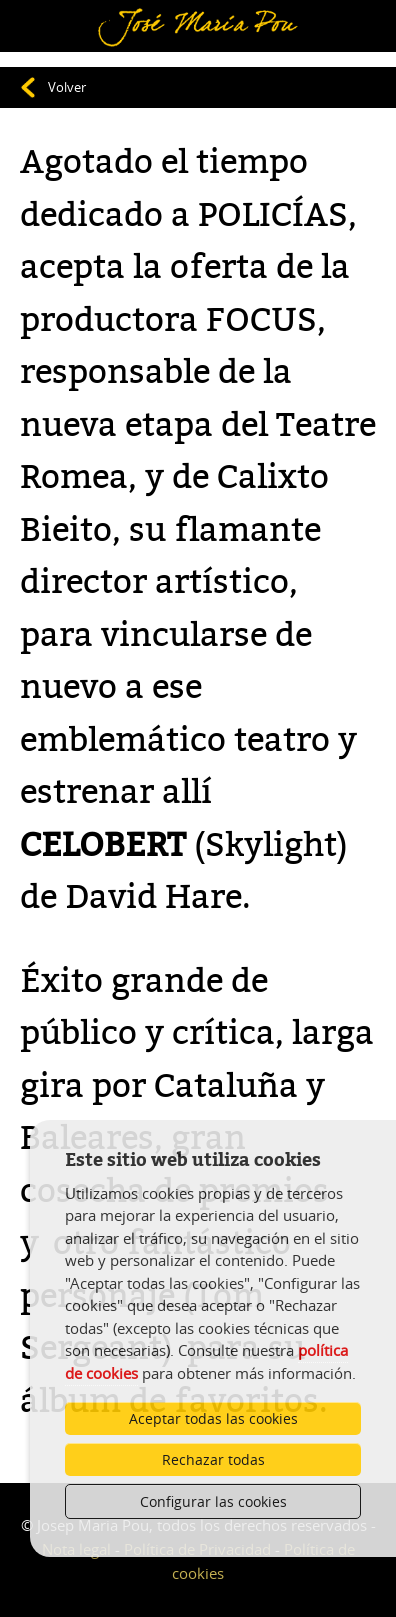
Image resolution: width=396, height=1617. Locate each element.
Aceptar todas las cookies (213, 1418)
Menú (45, 13)
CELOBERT (103, 845)
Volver (67, 87)
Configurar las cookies (213, 1501)
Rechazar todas (213, 1459)
